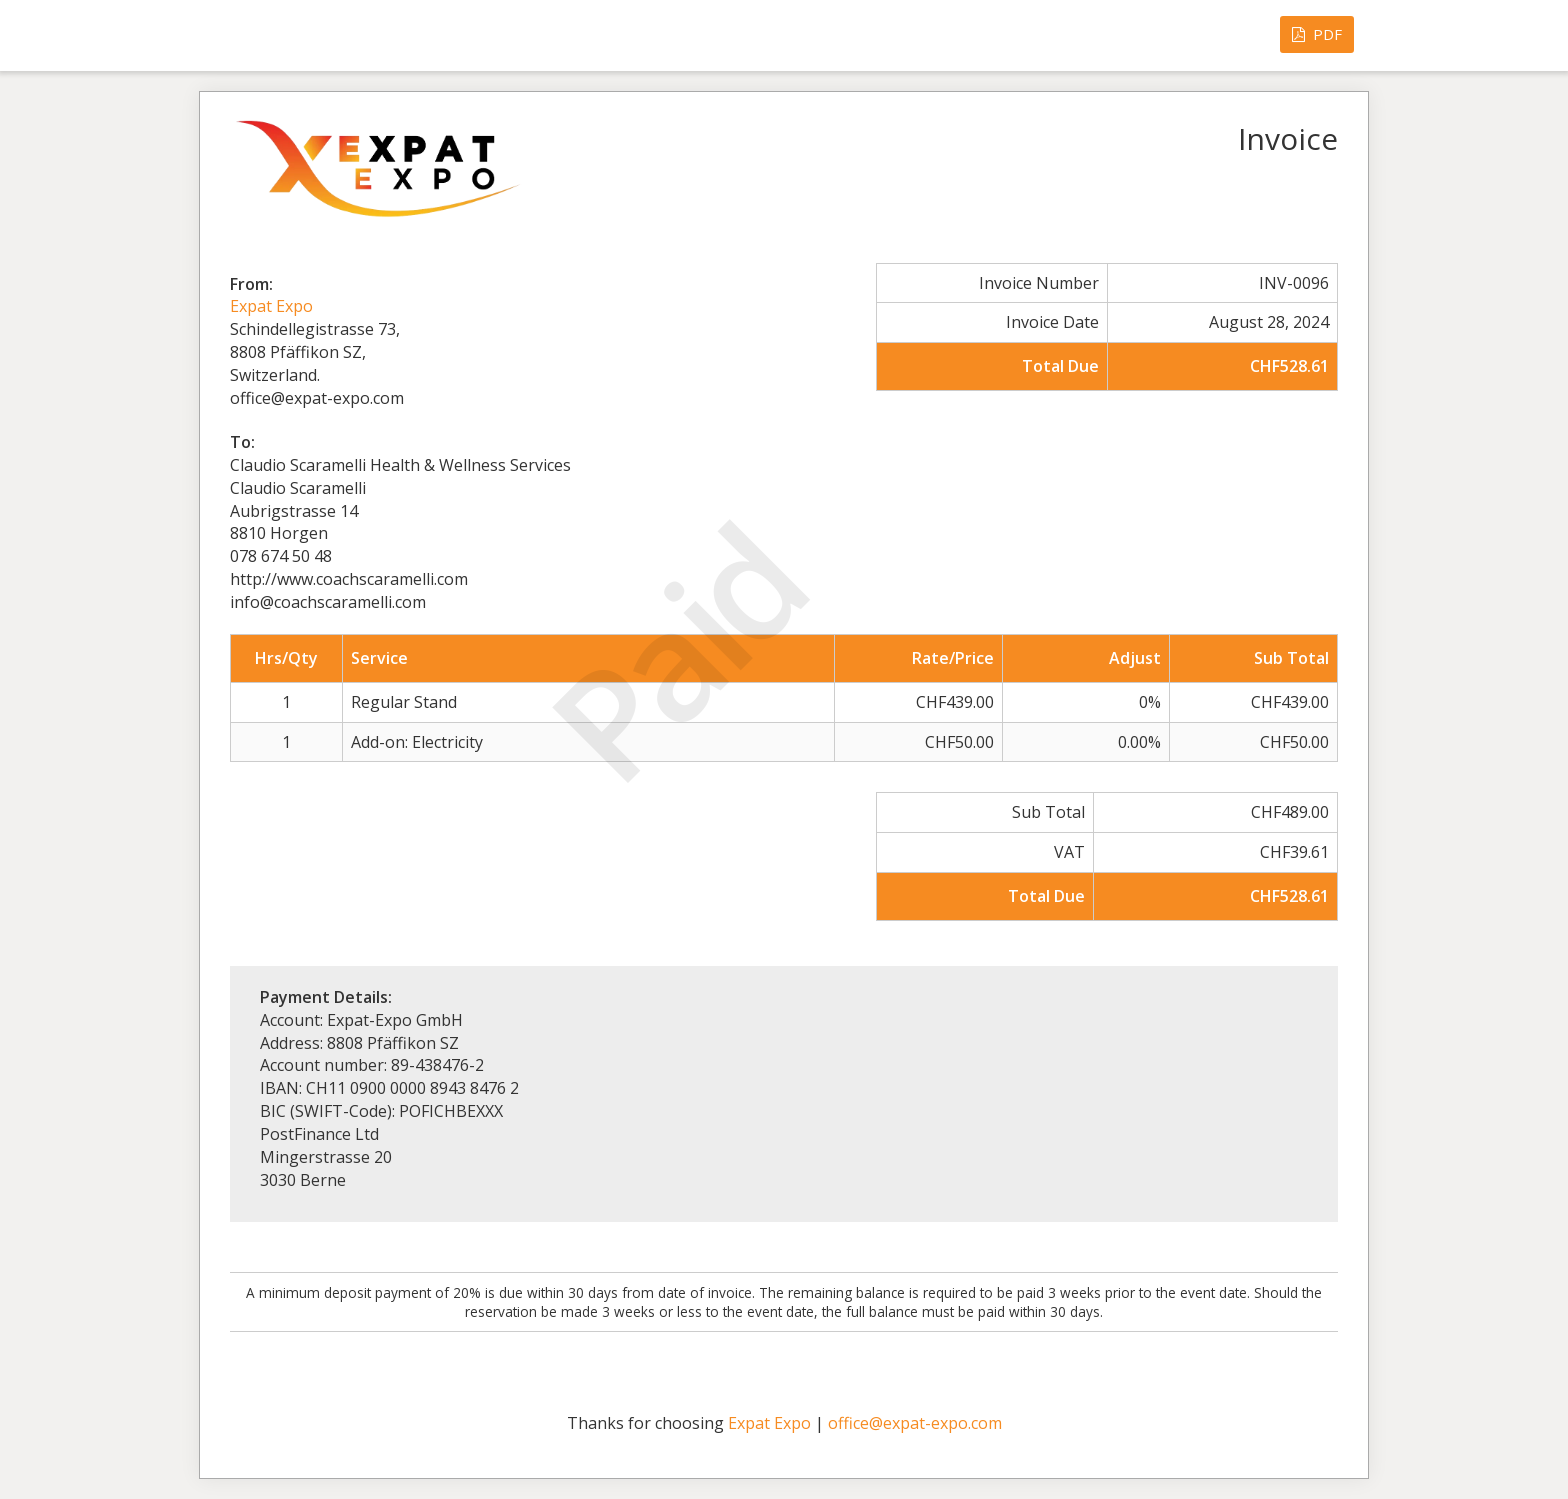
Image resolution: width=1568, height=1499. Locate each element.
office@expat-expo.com (915, 1423)
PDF (1317, 34)
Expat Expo (271, 306)
